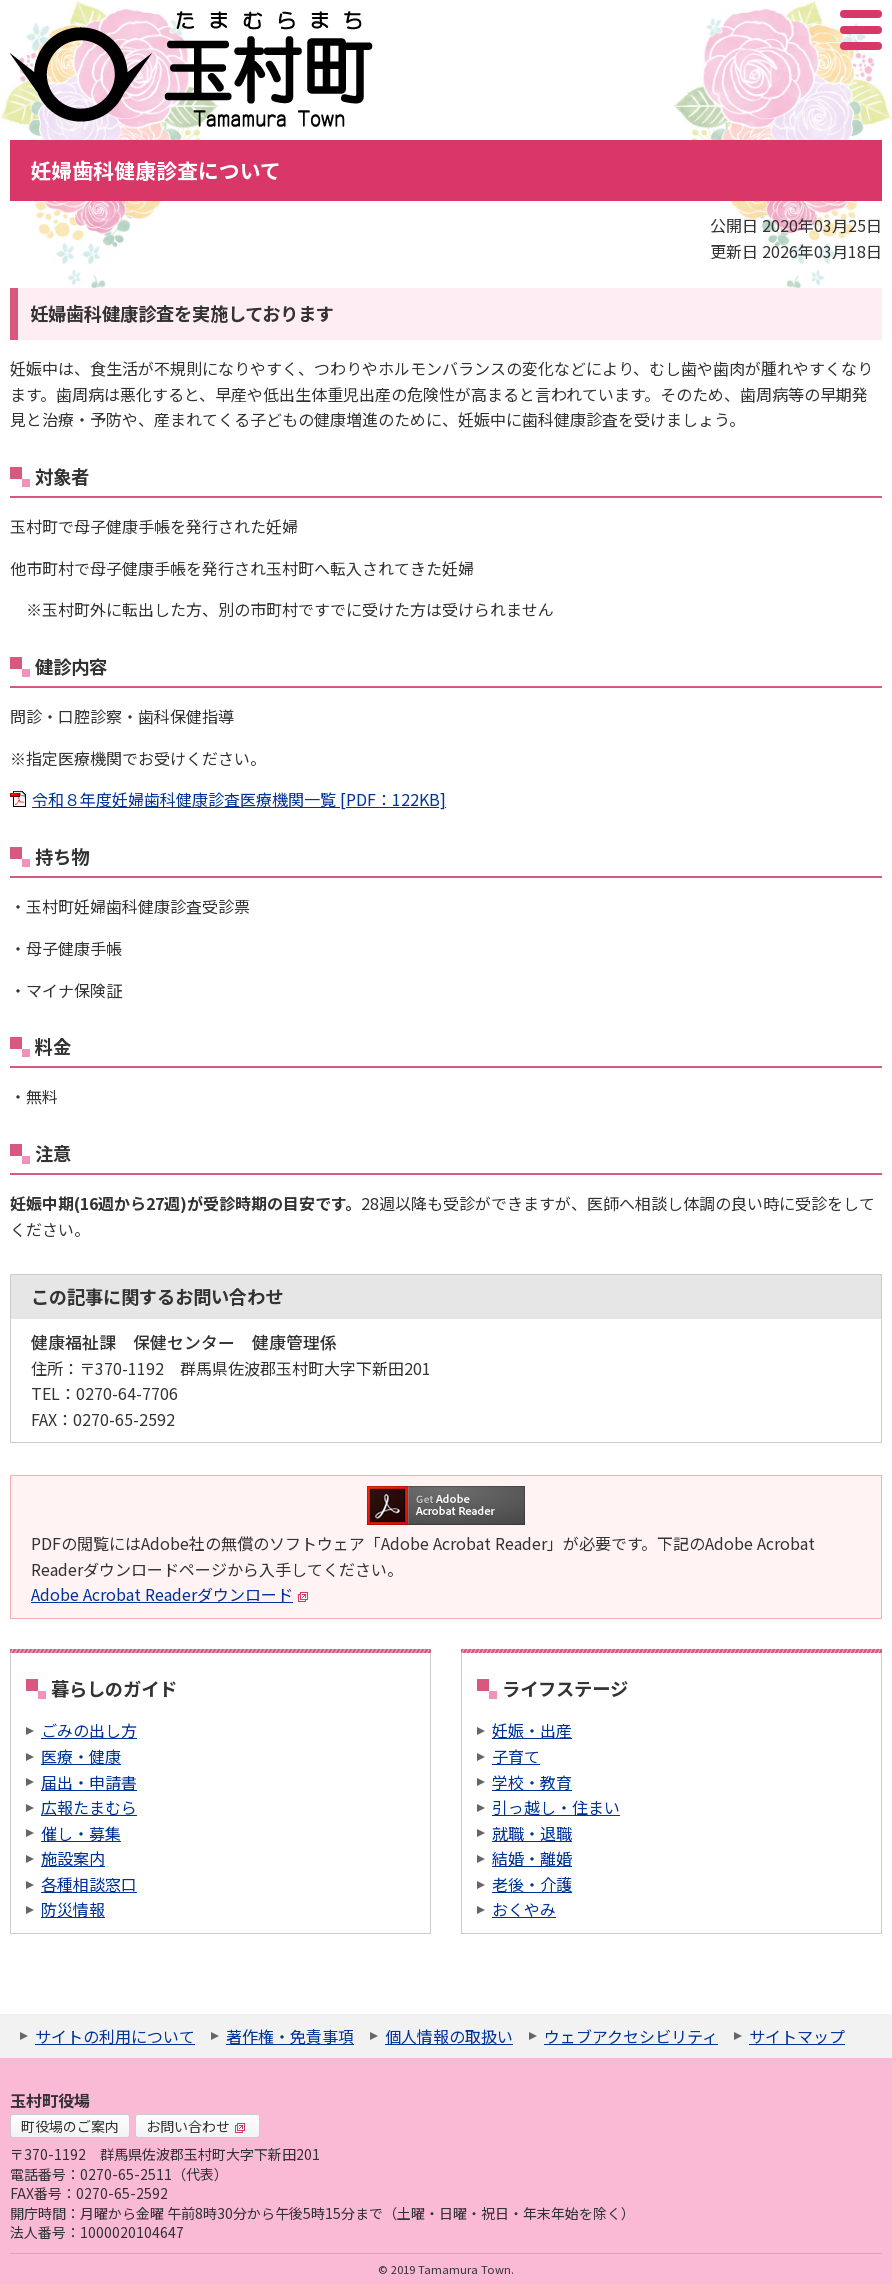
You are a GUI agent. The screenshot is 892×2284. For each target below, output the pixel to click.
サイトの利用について (115, 2036)
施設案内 (73, 1858)
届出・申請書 (89, 1782)
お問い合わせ (196, 2126)
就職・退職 (532, 1833)
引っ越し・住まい (556, 1807)
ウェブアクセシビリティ (631, 2036)
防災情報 (73, 1909)
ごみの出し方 (89, 1730)
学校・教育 (532, 1782)
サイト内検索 (761, 30)
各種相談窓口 (89, 1884)
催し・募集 (81, 1833)
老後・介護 (532, 1884)
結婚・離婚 (532, 1858)
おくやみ (524, 1909)
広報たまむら (89, 1807)
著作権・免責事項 (290, 2036)
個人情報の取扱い (449, 2036)
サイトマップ (797, 2036)
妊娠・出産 (532, 1730)
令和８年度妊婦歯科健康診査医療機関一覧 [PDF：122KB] (239, 799)
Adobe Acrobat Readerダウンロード (170, 1594)
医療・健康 (81, 1756)
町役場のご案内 (70, 2126)
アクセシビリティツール (807, 30)
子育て (516, 1756)
